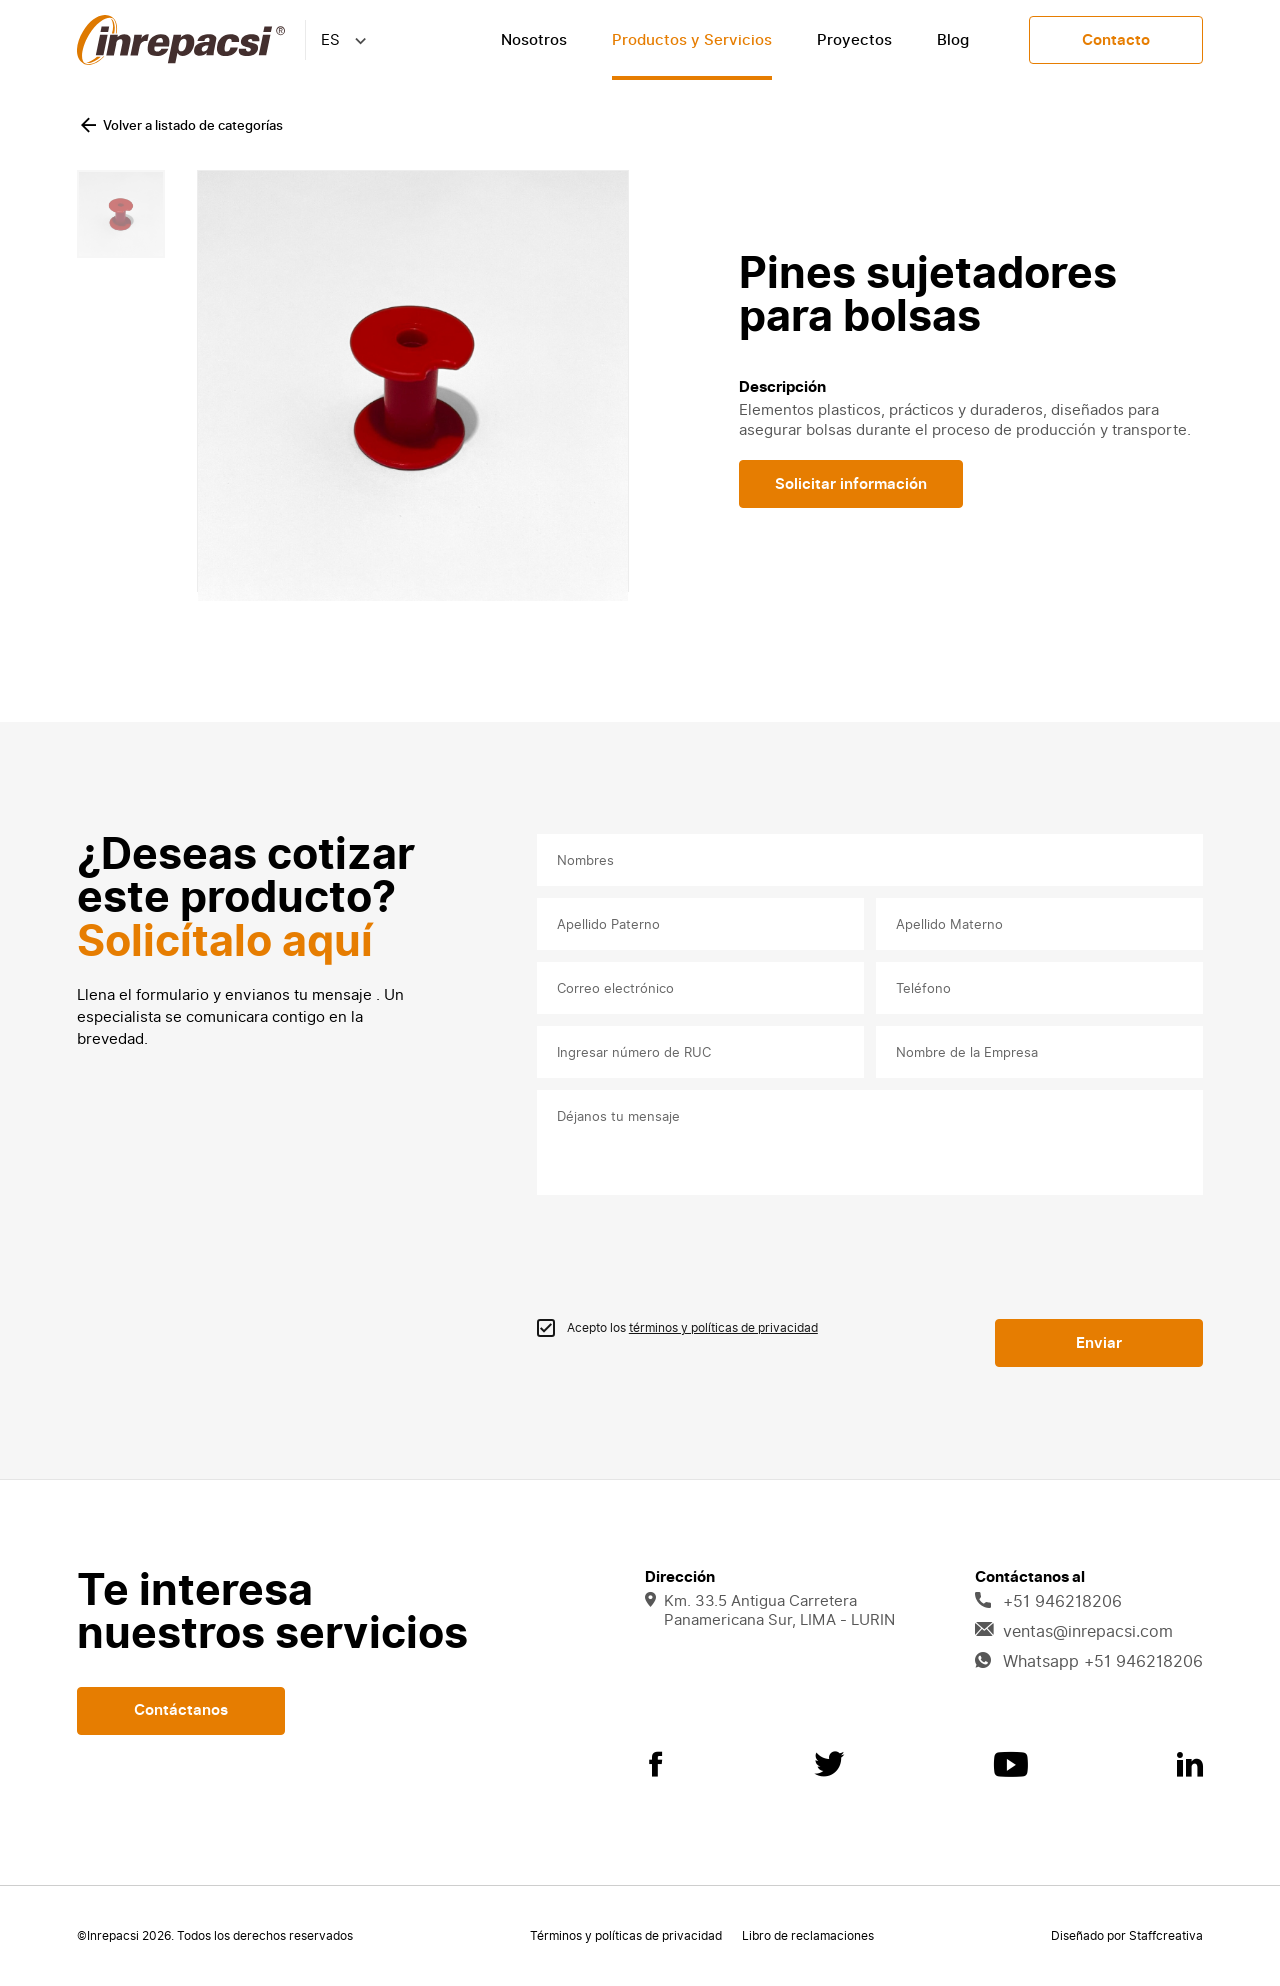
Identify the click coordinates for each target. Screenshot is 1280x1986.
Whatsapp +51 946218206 (1089, 1662)
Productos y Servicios (692, 40)
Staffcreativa (1166, 1936)
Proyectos (854, 40)
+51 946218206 (1048, 1602)
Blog (953, 40)
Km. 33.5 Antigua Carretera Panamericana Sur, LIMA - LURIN (770, 1611)
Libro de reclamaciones (808, 1936)
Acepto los (692, 1328)
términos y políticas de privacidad (723, 1328)
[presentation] (689, 1254)
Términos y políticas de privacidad (626, 1936)
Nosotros (534, 40)
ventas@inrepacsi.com (1074, 1632)
